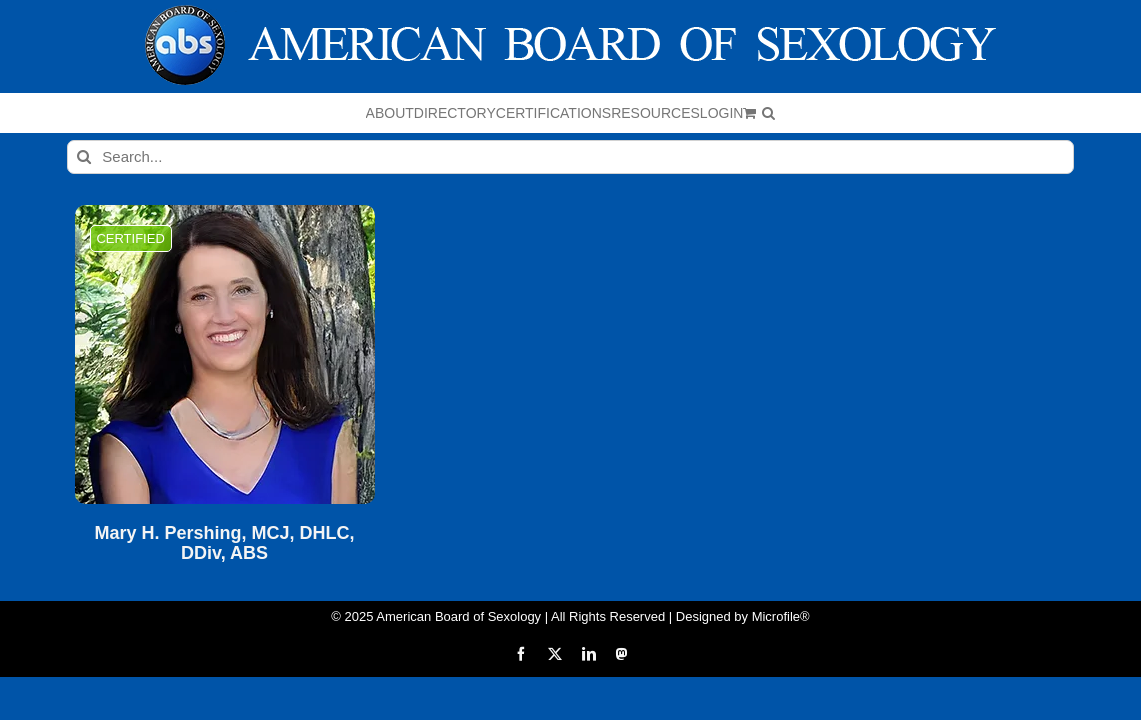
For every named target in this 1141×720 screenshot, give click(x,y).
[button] (978, 113)
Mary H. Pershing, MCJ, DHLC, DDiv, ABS (225, 543)
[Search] (84, 157)
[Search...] (570, 157)
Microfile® (781, 616)
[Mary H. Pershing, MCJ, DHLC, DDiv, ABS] (225, 354)
